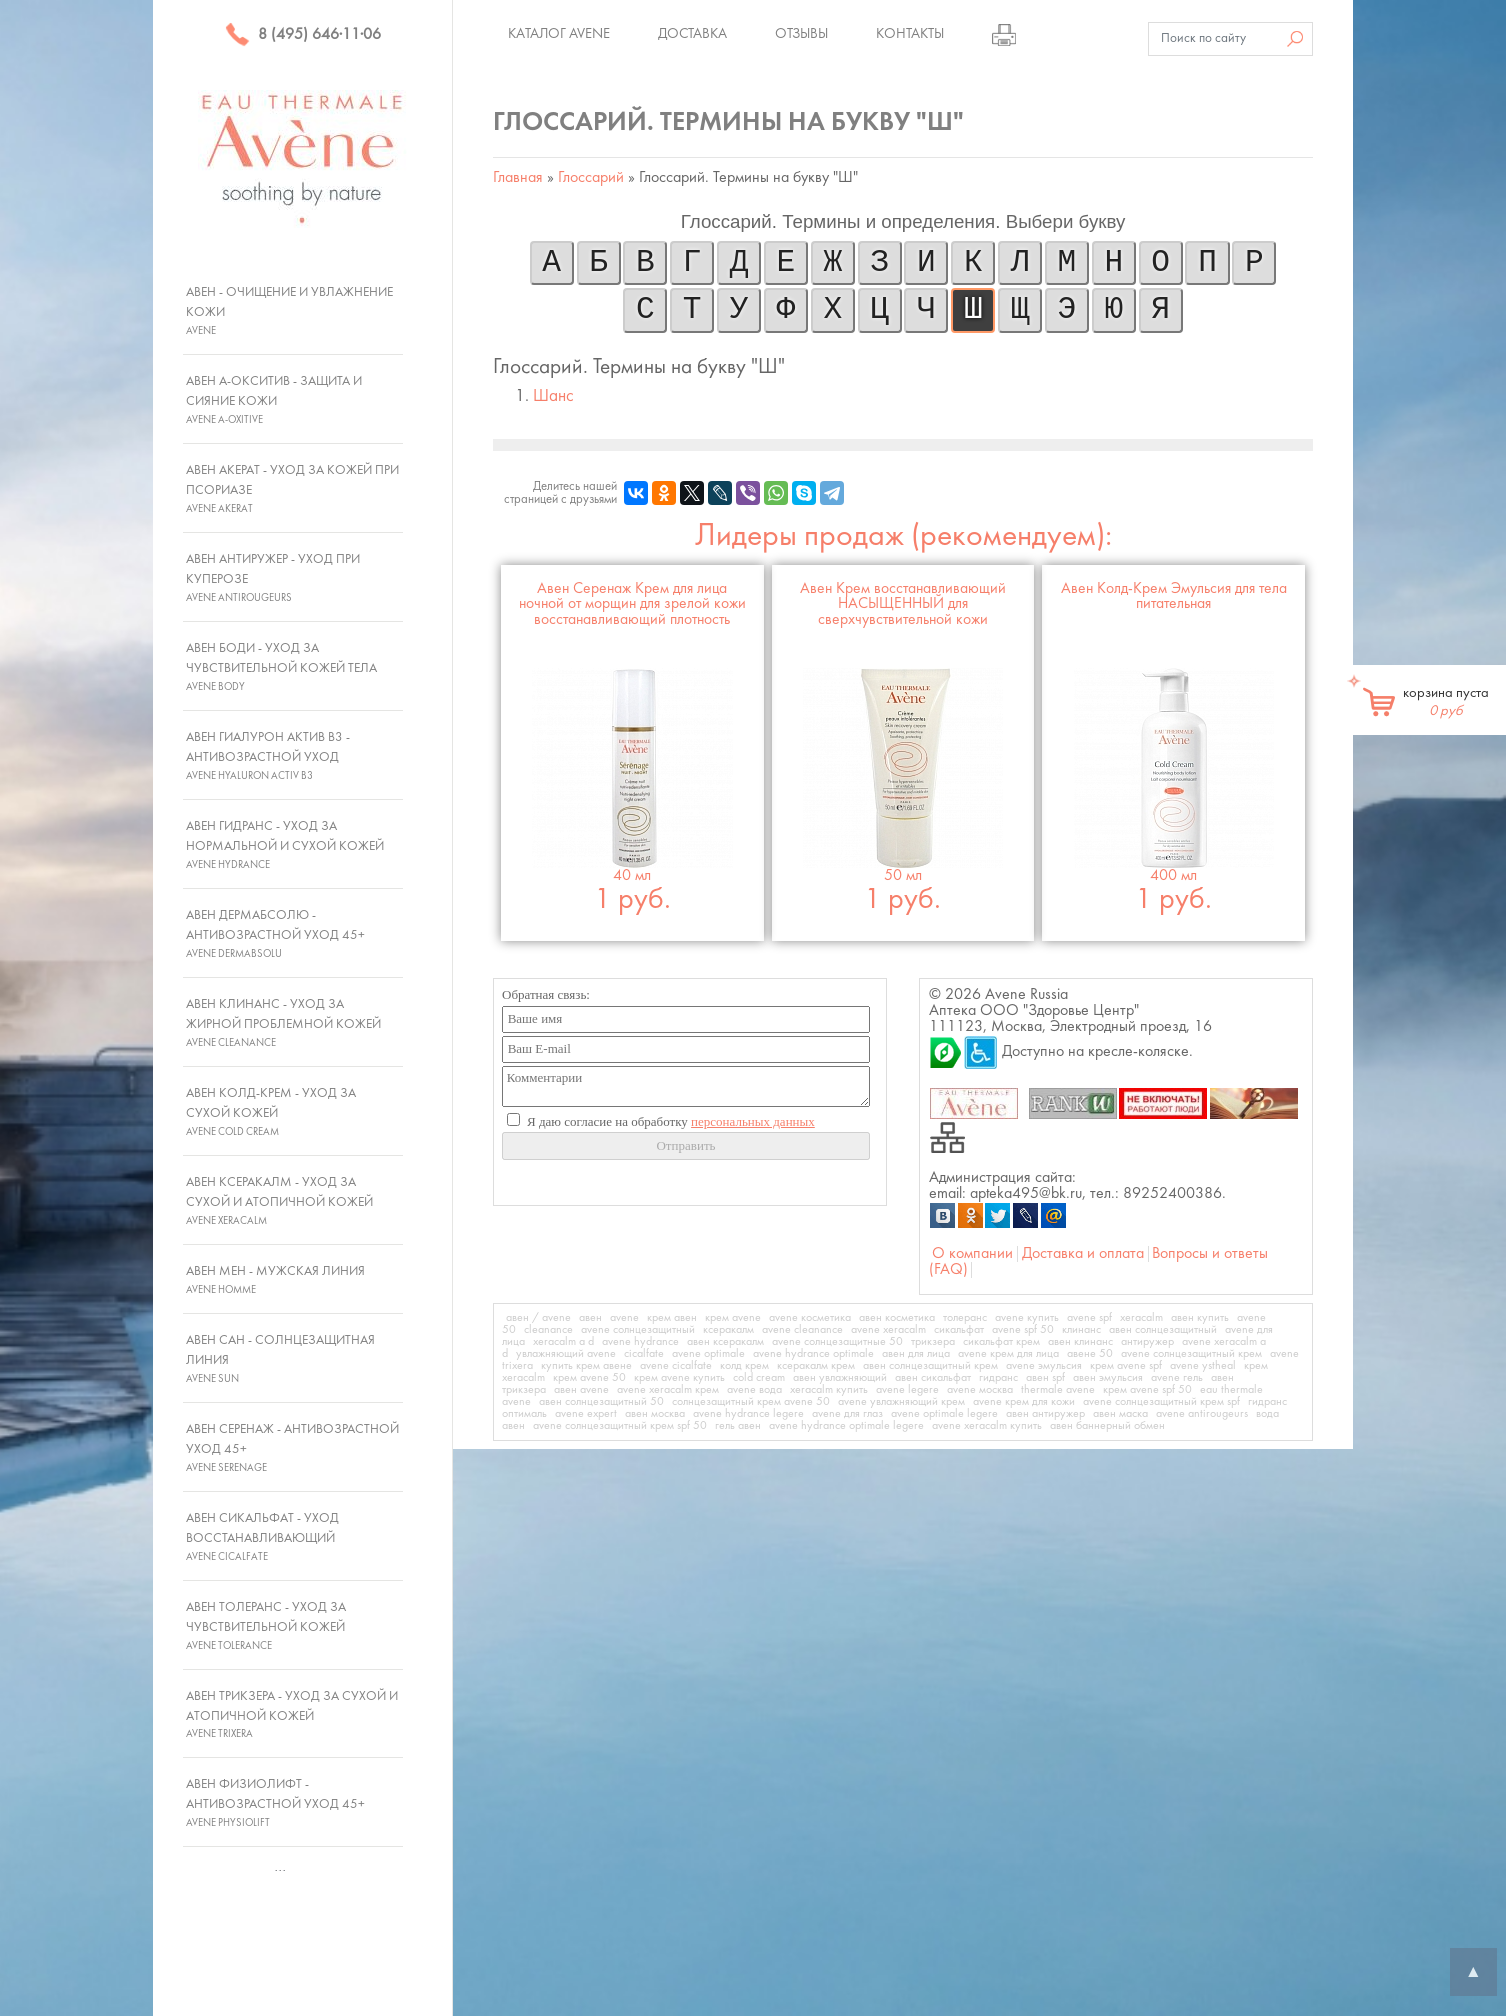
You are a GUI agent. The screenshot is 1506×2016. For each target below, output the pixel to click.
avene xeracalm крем (668, 1390)
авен (590, 1318)
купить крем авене (586, 1366)
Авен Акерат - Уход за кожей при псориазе (292, 489)
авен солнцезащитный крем (930, 1366)
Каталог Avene (559, 34)
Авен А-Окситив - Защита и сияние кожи (274, 400)
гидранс (998, 1378)
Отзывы (801, 34)
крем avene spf (1126, 1366)
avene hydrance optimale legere (846, 1426)
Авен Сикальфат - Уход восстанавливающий (262, 1537)
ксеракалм (728, 1330)
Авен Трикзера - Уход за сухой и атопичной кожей (292, 1715)
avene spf (1089, 1318)
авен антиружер (1045, 1414)
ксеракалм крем (816, 1366)
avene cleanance (802, 1330)
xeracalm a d (563, 1342)
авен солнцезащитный (1163, 1330)
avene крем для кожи (1024, 1402)
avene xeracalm (888, 1330)
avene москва (980, 1390)
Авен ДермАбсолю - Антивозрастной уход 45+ (275, 934)
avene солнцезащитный (638, 1330)
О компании (972, 1254)
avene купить (1027, 1318)
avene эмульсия (1044, 1366)
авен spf (1045, 1378)
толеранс (965, 1318)
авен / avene (538, 1318)
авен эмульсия (1108, 1378)
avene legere (907, 1390)
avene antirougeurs (1202, 1414)
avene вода (754, 1390)
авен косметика (897, 1318)
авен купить (1200, 1318)
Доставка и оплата (1083, 1254)
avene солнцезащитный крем (1191, 1354)
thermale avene (1058, 1390)
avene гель (1177, 1378)
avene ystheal (1203, 1366)
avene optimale (708, 1354)
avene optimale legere (944, 1414)
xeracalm (1141, 1318)
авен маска (1120, 1414)
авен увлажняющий (840, 1378)
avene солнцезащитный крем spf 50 (620, 1426)
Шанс (553, 396)
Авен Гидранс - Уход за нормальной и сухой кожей (285, 845)
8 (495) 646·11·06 (303, 35)
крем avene (733, 1318)
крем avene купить (679, 1378)
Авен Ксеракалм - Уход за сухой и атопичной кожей (279, 1201)
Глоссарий (591, 178)
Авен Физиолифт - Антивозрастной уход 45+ (275, 1803)
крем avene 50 (589, 1378)
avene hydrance (640, 1342)
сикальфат (959, 1330)
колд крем (744, 1366)
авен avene (581, 1390)
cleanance (548, 1330)
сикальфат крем (1001, 1342)
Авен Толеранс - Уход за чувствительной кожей (266, 1626)
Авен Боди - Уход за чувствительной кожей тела (281, 667)
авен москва (655, 1414)
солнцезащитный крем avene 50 (751, 1402)
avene (624, 1318)
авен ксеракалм (725, 1342)
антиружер (1147, 1342)
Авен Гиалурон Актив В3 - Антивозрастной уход (268, 756)
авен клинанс (1080, 1342)
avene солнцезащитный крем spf (1161, 1402)
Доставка (692, 34)
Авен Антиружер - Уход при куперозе (273, 578)
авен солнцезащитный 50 (601, 1402)
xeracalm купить (829, 1390)
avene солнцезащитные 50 (837, 1342)
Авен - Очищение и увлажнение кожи (289, 311)
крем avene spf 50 (1147, 1390)
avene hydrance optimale (813, 1354)
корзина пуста (1446, 702)
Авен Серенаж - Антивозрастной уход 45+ (292, 1448)
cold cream (759, 1378)
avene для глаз (847, 1414)
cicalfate (644, 1354)
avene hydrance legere (748, 1414)
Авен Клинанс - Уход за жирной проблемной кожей (283, 1023)
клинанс (1081, 1330)
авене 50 (1090, 1354)
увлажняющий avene (566, 1354)
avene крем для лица (1008, 1354)
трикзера (933, 1342)
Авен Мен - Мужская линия (275, 1280)
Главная (518, 178)
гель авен (738, 1426)
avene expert (586, 1414)
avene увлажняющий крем (901, 1402)
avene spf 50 (1023, 1330)
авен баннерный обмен (1107, 1426)
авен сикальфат (933, 1378)
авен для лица (916, 1354)
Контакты (910, 34)
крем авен (672, 1318)
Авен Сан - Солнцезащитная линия (280, 1359)
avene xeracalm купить (987, 1426)
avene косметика (810, 1318)
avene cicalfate (676, 1366)
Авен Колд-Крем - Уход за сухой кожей (271, 1112)
